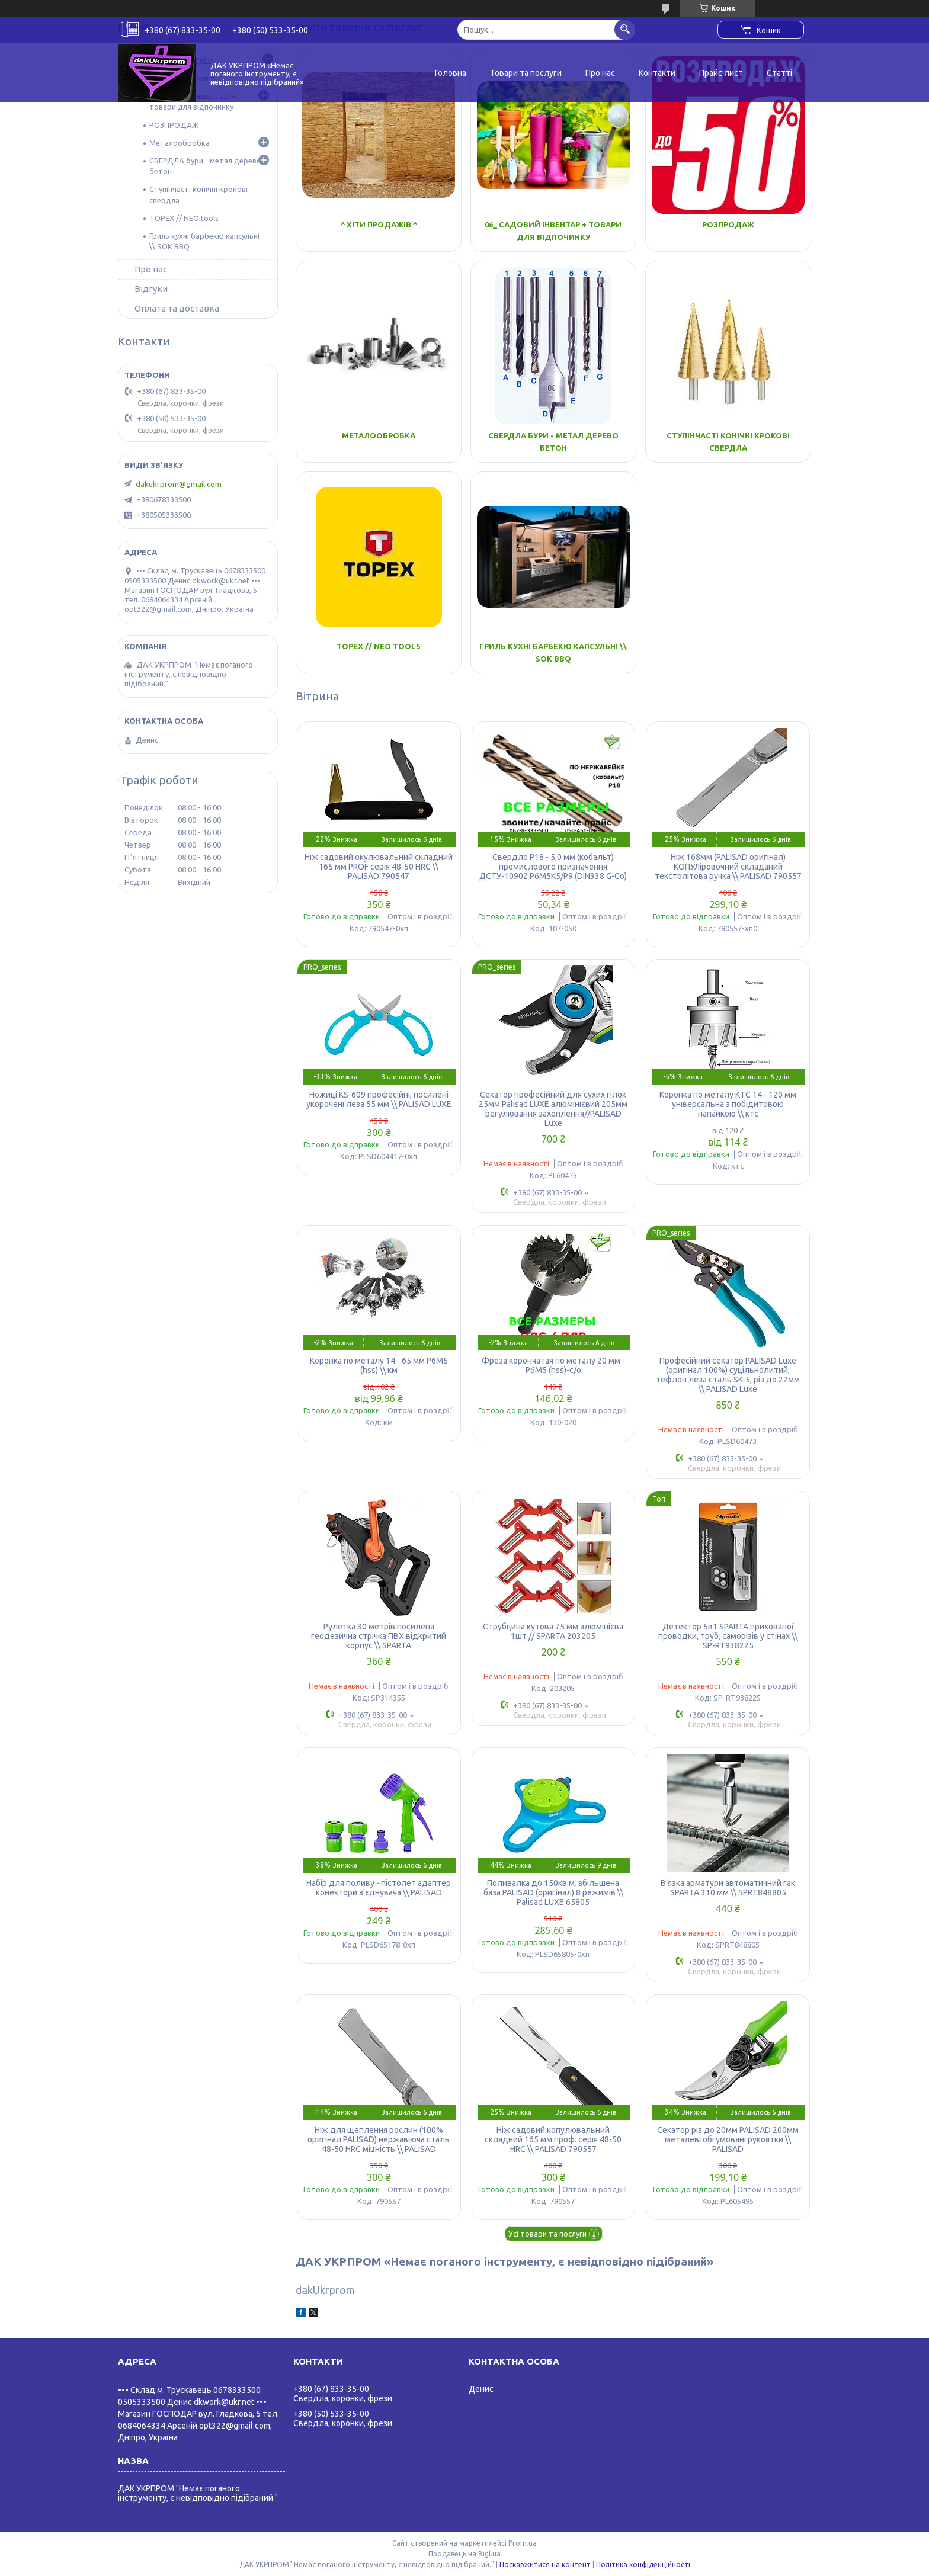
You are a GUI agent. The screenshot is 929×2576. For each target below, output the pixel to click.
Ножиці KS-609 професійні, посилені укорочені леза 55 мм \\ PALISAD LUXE (378, 1099)
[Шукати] (624, 29)
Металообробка (378, 435)
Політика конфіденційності (643, 2564)
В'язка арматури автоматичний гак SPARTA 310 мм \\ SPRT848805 (728, 1887)
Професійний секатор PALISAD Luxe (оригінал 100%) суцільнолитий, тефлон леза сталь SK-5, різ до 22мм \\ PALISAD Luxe (728, 1375)
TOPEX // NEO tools (379, 646)
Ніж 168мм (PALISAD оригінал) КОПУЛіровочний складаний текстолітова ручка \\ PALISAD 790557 (728, 866)
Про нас (600, 73)
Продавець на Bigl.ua (464, 2554)
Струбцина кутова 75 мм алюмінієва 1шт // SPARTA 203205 (553, 1631)
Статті (779, 73)
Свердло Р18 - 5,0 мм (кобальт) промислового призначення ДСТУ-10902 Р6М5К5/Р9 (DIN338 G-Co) (553, 866)
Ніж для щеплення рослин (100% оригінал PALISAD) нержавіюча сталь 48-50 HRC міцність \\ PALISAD (378, 2139)
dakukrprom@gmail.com (179, 484)
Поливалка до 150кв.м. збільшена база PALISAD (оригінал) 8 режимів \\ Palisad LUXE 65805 (553, 1892)
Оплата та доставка (176, 308)
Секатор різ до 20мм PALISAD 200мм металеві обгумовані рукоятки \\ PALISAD (728, 2139)
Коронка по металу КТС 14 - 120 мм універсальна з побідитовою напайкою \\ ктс (727, 1104)
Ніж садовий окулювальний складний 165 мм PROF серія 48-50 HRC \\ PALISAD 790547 (379, 866)
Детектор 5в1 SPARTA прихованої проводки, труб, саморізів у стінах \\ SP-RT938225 (727, 1636)
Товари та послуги (526, 73)
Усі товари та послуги (547, 2233)
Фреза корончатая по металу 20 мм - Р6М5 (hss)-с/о (553, 1365)
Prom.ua (522, 2543)
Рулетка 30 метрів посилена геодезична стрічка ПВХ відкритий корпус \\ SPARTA (378, 1636)
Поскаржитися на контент (545, 2564)
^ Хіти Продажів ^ (379, 224)
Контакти (657, 73)
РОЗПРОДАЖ (728, 224)
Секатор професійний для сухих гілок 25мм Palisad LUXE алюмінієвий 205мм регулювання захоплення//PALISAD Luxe (553, 1109)
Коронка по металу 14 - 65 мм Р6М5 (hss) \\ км (379, 1365)
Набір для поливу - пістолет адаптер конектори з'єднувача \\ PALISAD (378, 1887)
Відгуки (151, 289)
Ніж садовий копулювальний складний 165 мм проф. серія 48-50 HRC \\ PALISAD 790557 (553, 2139)
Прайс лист (721, 73)
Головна (450, 73)
